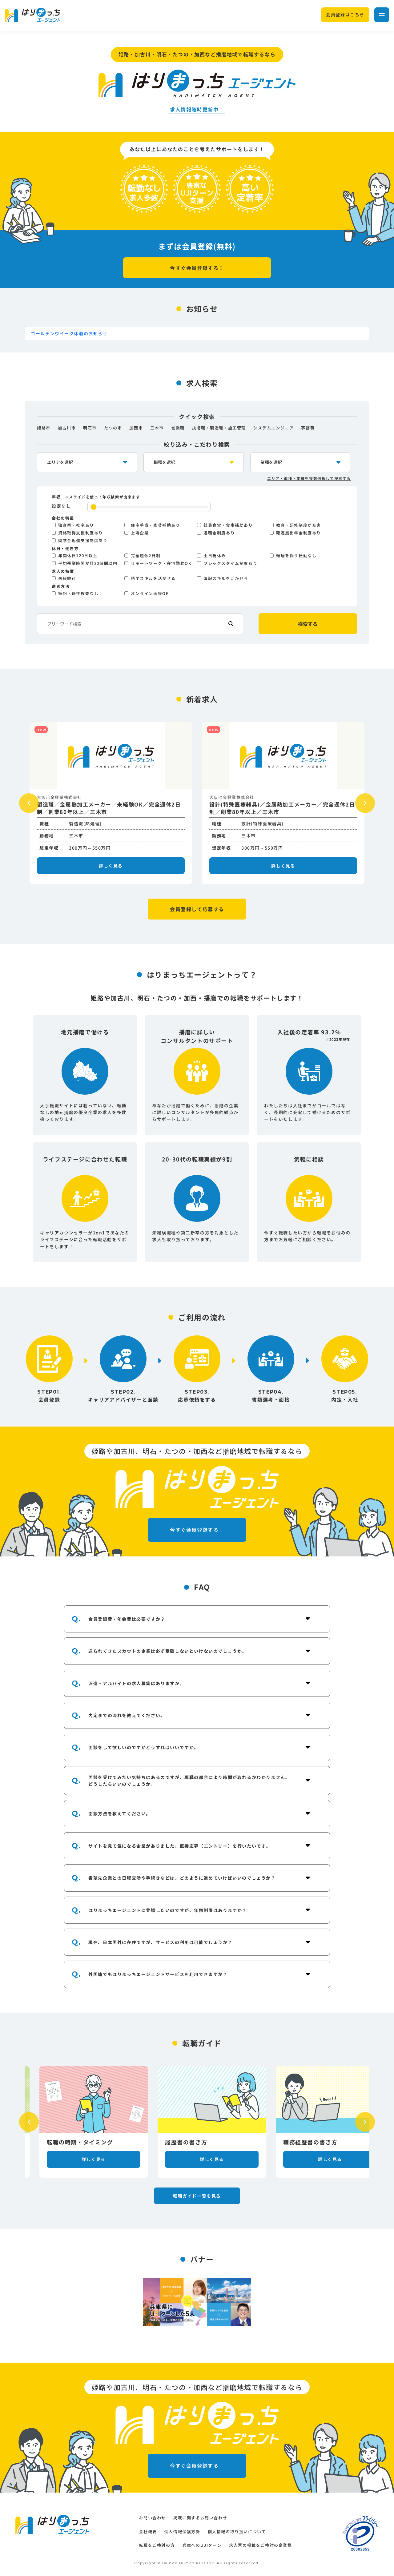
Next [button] (365, 803)
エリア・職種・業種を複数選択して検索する (309, 478)
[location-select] (87, 462)
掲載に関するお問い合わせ (200, 2518)
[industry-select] (300, 462)
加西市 (136, 428)
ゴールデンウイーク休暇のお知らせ (69, 333)
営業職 (178, 428)
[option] (111, 803)
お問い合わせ (152, 2518)
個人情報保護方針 (182, 2531)
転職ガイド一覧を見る (197, 2196)
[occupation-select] (193, 462)
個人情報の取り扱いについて (237, 2531)
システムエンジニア (273, 428)
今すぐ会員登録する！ (197, 268)
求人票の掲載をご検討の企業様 (260, 2545)
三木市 (157, 428)
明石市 (90, 428)
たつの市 (113, 428)
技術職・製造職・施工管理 (219, 428)
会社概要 (148, 2531)
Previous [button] (29, 803)
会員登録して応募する (197, 909)
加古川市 (67, 428)
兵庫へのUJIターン (202, 2545)
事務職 (308, 428)
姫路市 (43, 428)
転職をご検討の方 (157, 2545)
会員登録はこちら (345, 14)
